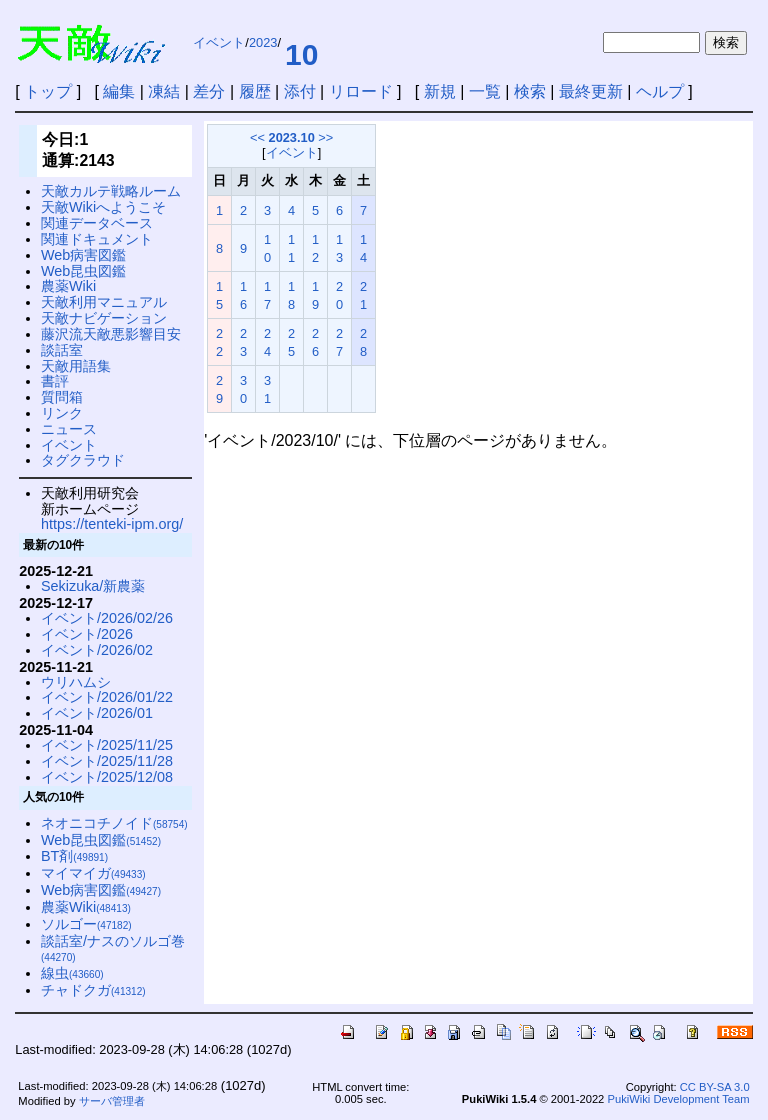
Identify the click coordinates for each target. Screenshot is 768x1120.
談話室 (62, 350)
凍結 (164, 91)
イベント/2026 (87, 634)
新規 (440, 91)
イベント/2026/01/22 (107, 697)
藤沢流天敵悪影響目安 (111, 334)
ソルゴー (86, 924)
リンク (62, 413)
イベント (219, 42)
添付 (300, 91)
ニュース (69, 429)
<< (257, 137)
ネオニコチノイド (114, 823)
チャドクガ (93, 990)
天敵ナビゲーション (104, 318)
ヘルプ (660, 91)
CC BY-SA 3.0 (715, 1087)
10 (301, 54)
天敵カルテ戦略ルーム (111, 191)
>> (325, 137)
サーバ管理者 (112, 1101)
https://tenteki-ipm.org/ (112, 524)
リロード (361, 91)
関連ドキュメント (97, 239)
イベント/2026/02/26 (107, 618)
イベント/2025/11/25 (107, 745)
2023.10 (292, 137)
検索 (530, 91)
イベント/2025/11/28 (107, 761)
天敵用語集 (76, 366)
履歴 (255, 91)
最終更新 (591, 91)
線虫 (72, 973)
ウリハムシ (76, 682)
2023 (263, 42)
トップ (48, 91)
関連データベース (97, 223)
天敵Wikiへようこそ (103, 207)
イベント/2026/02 (97, 650)
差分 (209, 91)
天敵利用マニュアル (104, 302)
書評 (55, 381)
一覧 (485, 91)
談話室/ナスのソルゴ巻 (113, 948)
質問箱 (62, 397)
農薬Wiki (68, 286)
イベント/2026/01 (97, 713)
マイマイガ (93, 873)
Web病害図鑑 (83, 255)
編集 (119, 91)
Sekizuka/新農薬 (93, 586)
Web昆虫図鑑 (83, 271)
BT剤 (74, 856)
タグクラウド (83, 460)
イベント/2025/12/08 (107, 777)
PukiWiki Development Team (678, 1099)
